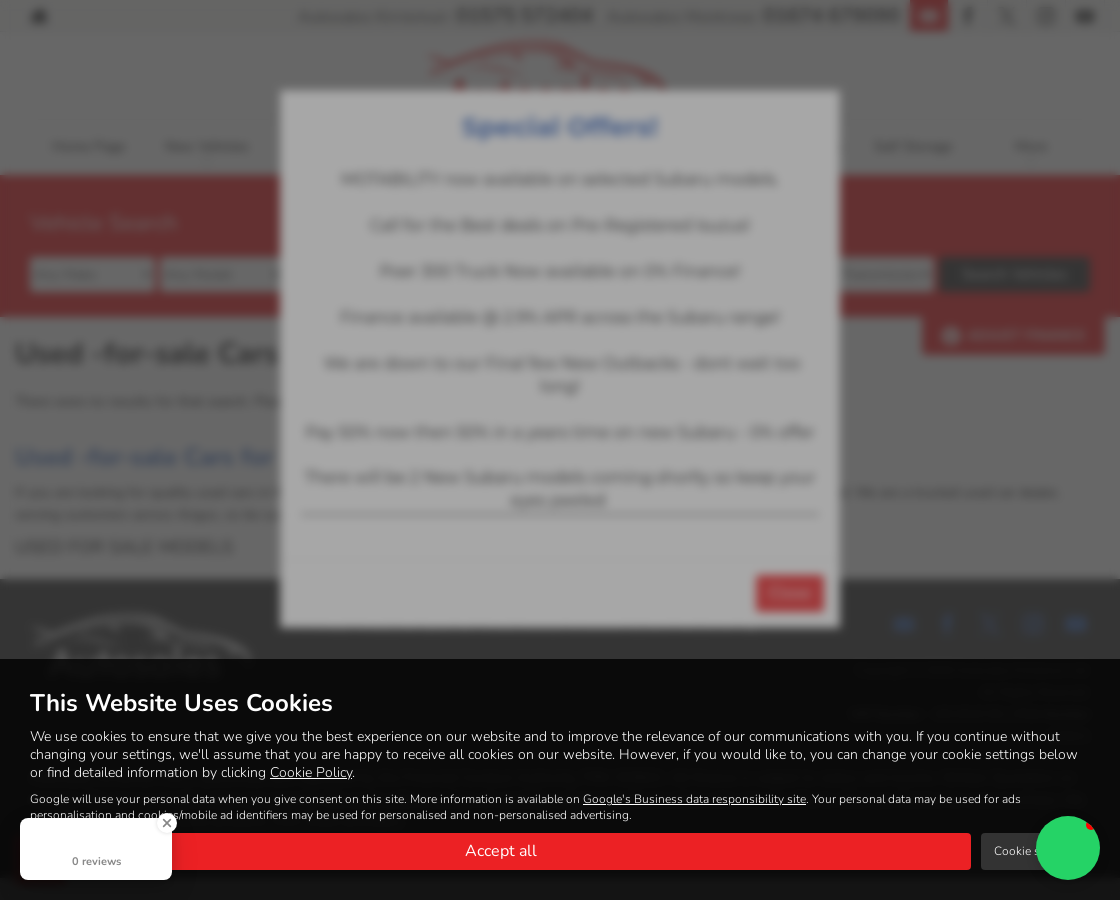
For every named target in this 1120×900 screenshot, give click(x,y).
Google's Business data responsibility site (694, 799)
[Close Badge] (167, 823)
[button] (1068, 848)
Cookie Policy (311, 772)
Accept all (501, 851)
